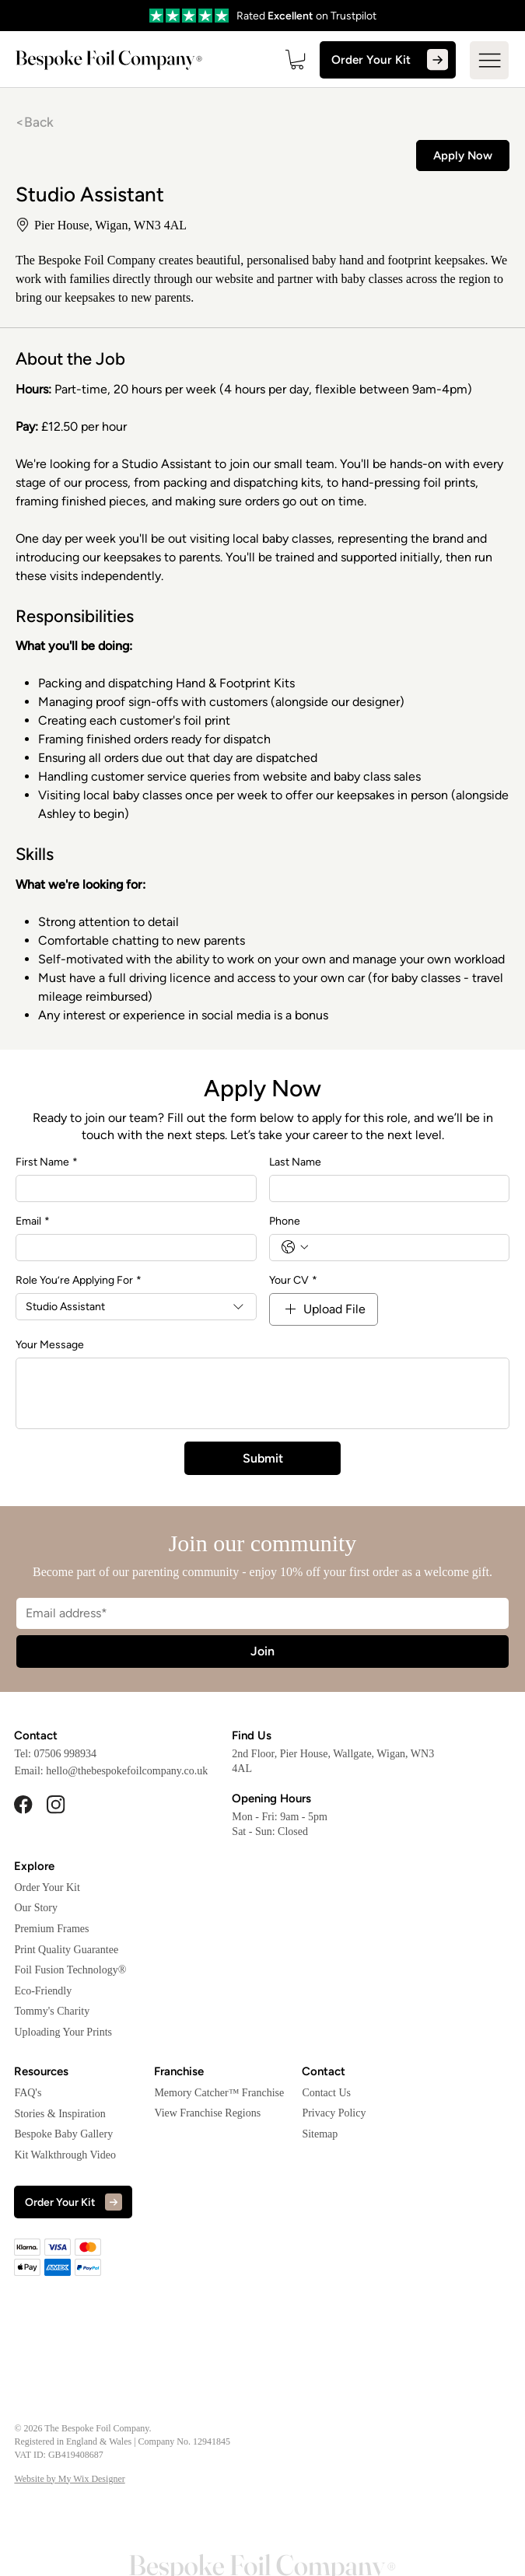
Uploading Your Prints (63, 2030)
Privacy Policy (334, 2110)
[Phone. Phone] (405, 1244)
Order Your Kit (46, 1884)
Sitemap (320, 2131)
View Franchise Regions (207, 2110)
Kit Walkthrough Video (65, 2152)
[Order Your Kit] (395, 60)
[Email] (131, 1244)
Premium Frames (51, 1926)
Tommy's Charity (51, 2009)
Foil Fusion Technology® (70, 1967)
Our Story (36, 1905)
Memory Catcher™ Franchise (219, 2089)
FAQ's (27, 2090)
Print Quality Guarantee (66, 1946)
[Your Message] (262, 1390)
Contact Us (326, 2089)
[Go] (222, 16)
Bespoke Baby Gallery (63, 2131)
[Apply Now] (462, 153)
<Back (34, 120)
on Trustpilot (344, 16)
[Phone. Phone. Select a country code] (294, 1245)
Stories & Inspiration (59, 2110)
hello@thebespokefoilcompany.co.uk (127, 1768)
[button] (311, 59)
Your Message (50, 1341)
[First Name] (131, 1185)
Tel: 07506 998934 (55, 1750)
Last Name (295, 1159)
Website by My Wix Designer (69, 2475)
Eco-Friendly (43, 1988)
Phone (284, 1218)
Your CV (293, 1277)
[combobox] (136, 1303)
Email (33, 1218)
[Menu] (489, 59)
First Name (47, 1159)
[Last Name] (385, 1185)
